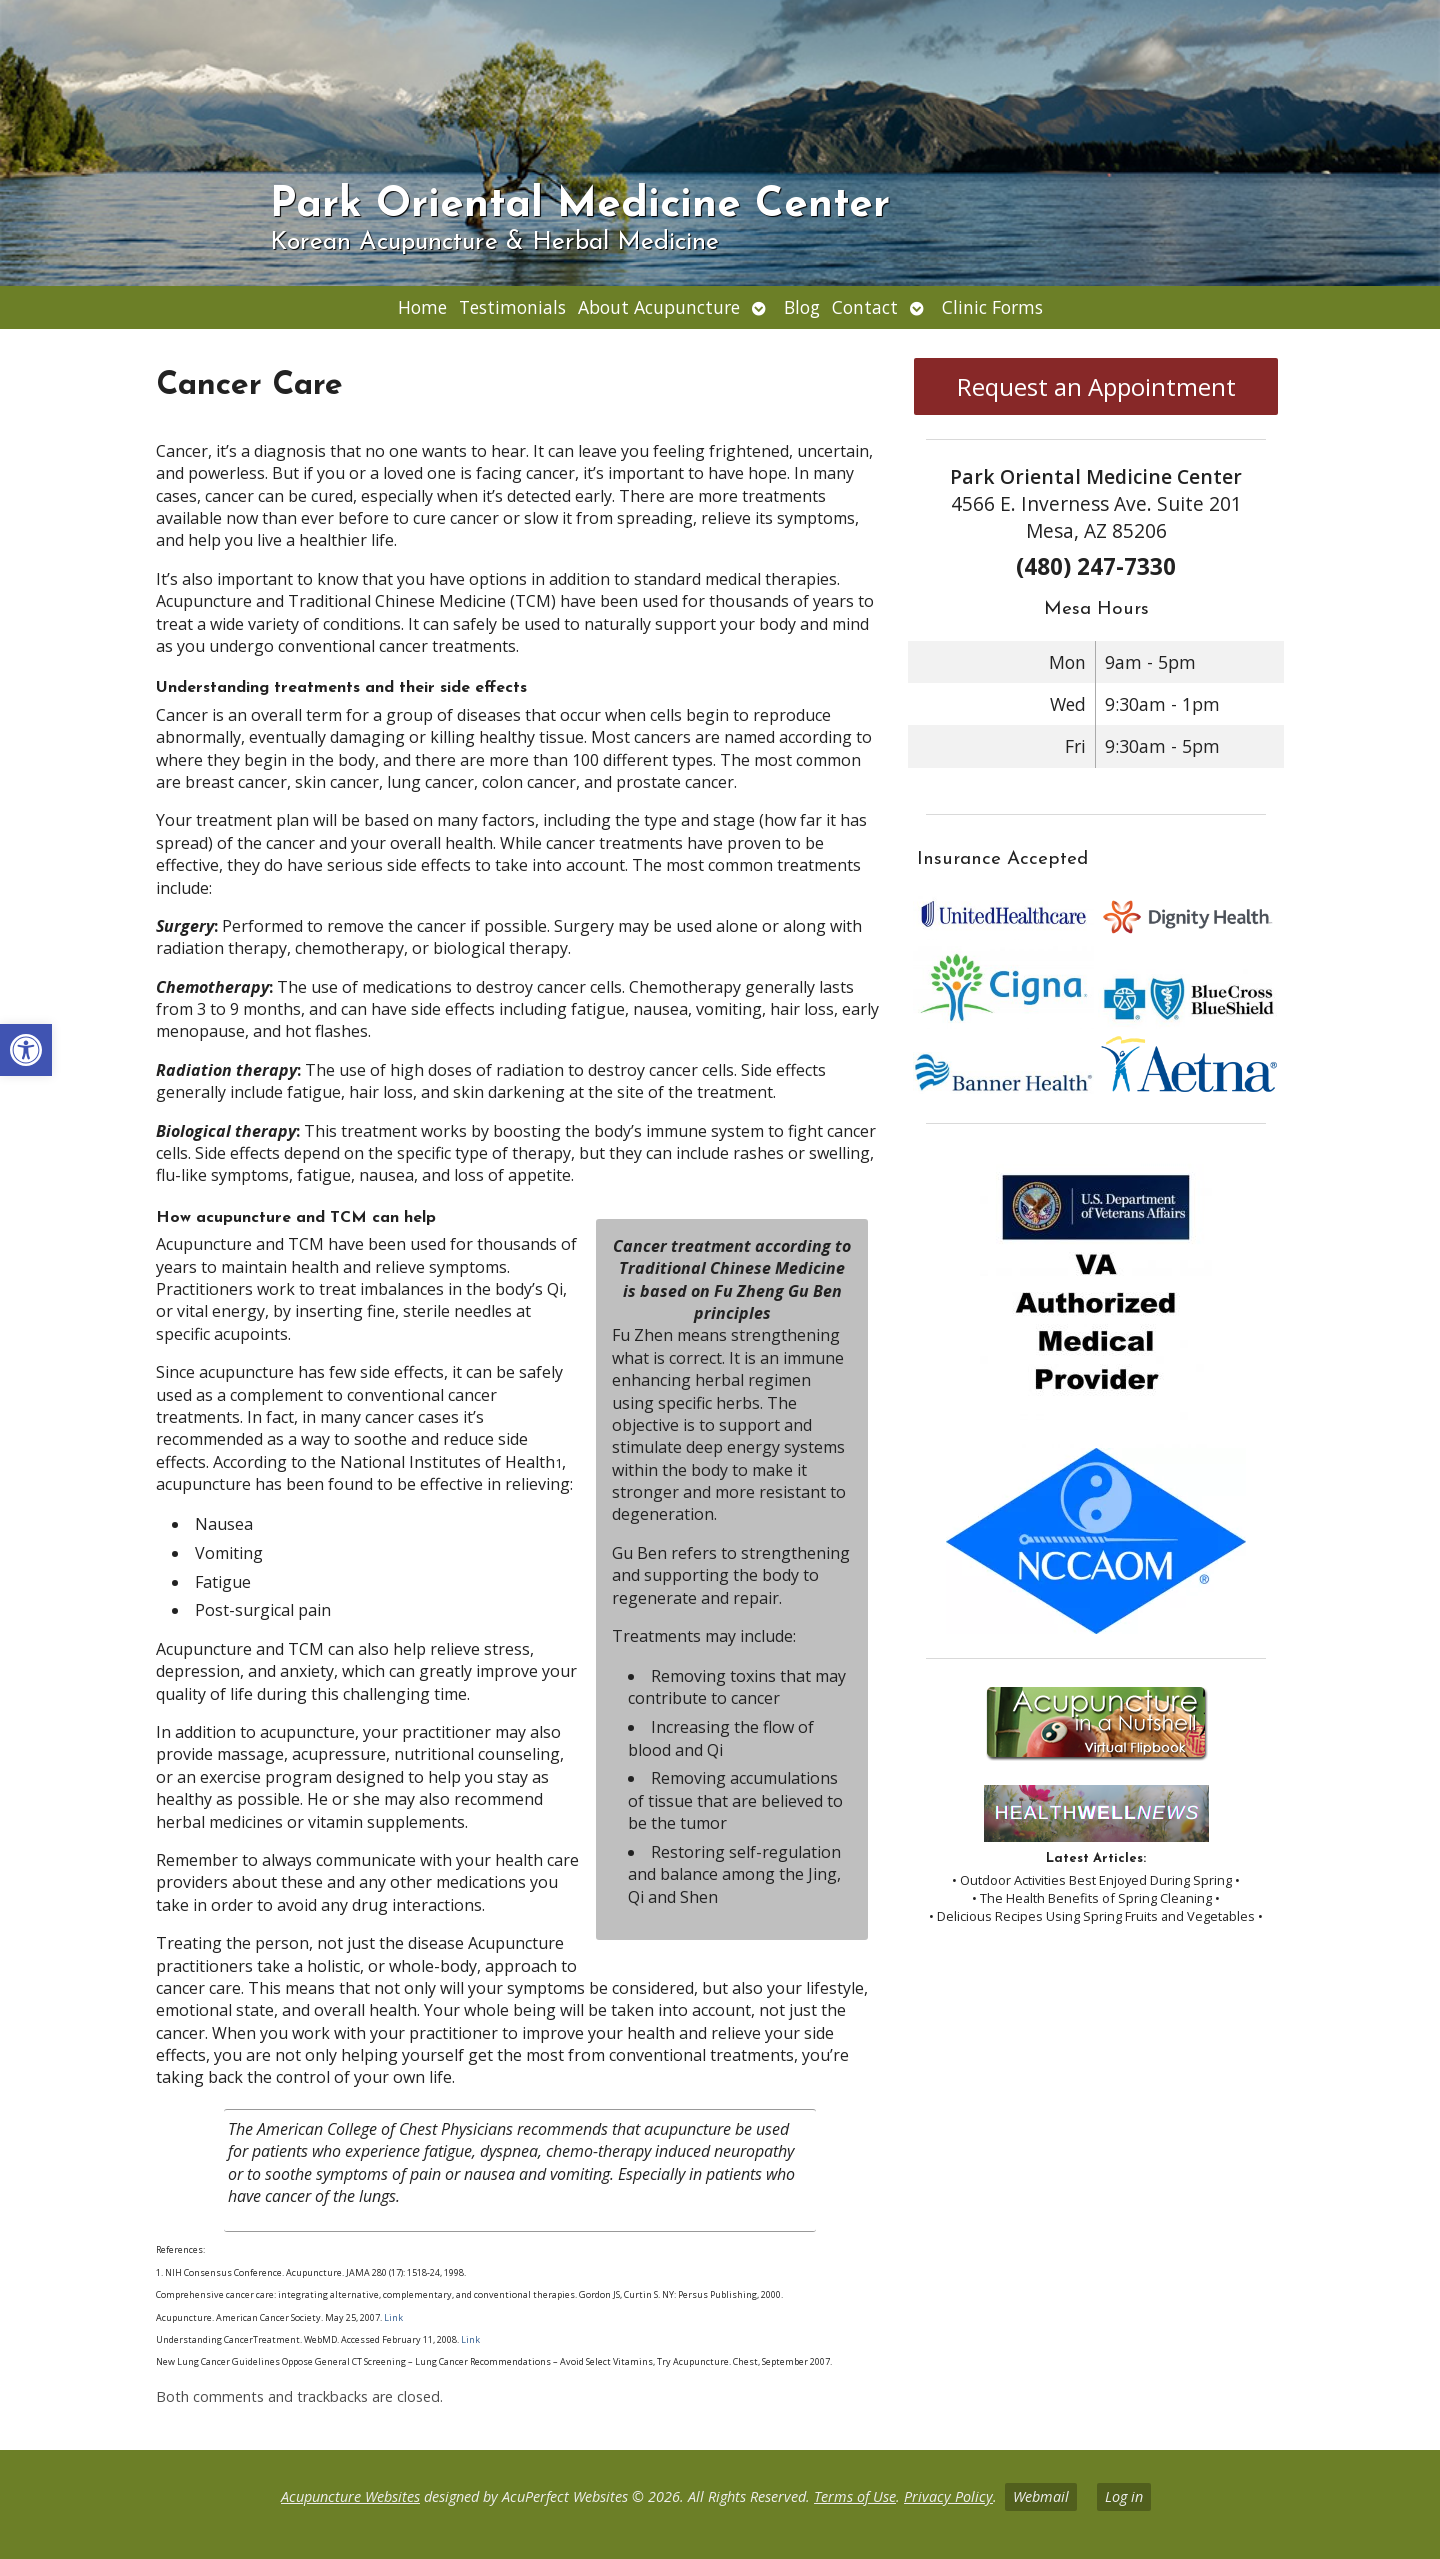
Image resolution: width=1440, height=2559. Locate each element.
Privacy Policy (948, 2496)
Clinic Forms (992, 307)
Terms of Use (855, 2496)
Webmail (1041, 2496)
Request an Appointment (1096, 386)
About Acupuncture (659, 307)
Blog (802, 307)
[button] (26, 1050)
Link (392, 2317)
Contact (865, 307)
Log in (1124, 2496)
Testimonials (512, 307)
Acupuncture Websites (350, 2496)
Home (422, 307)
